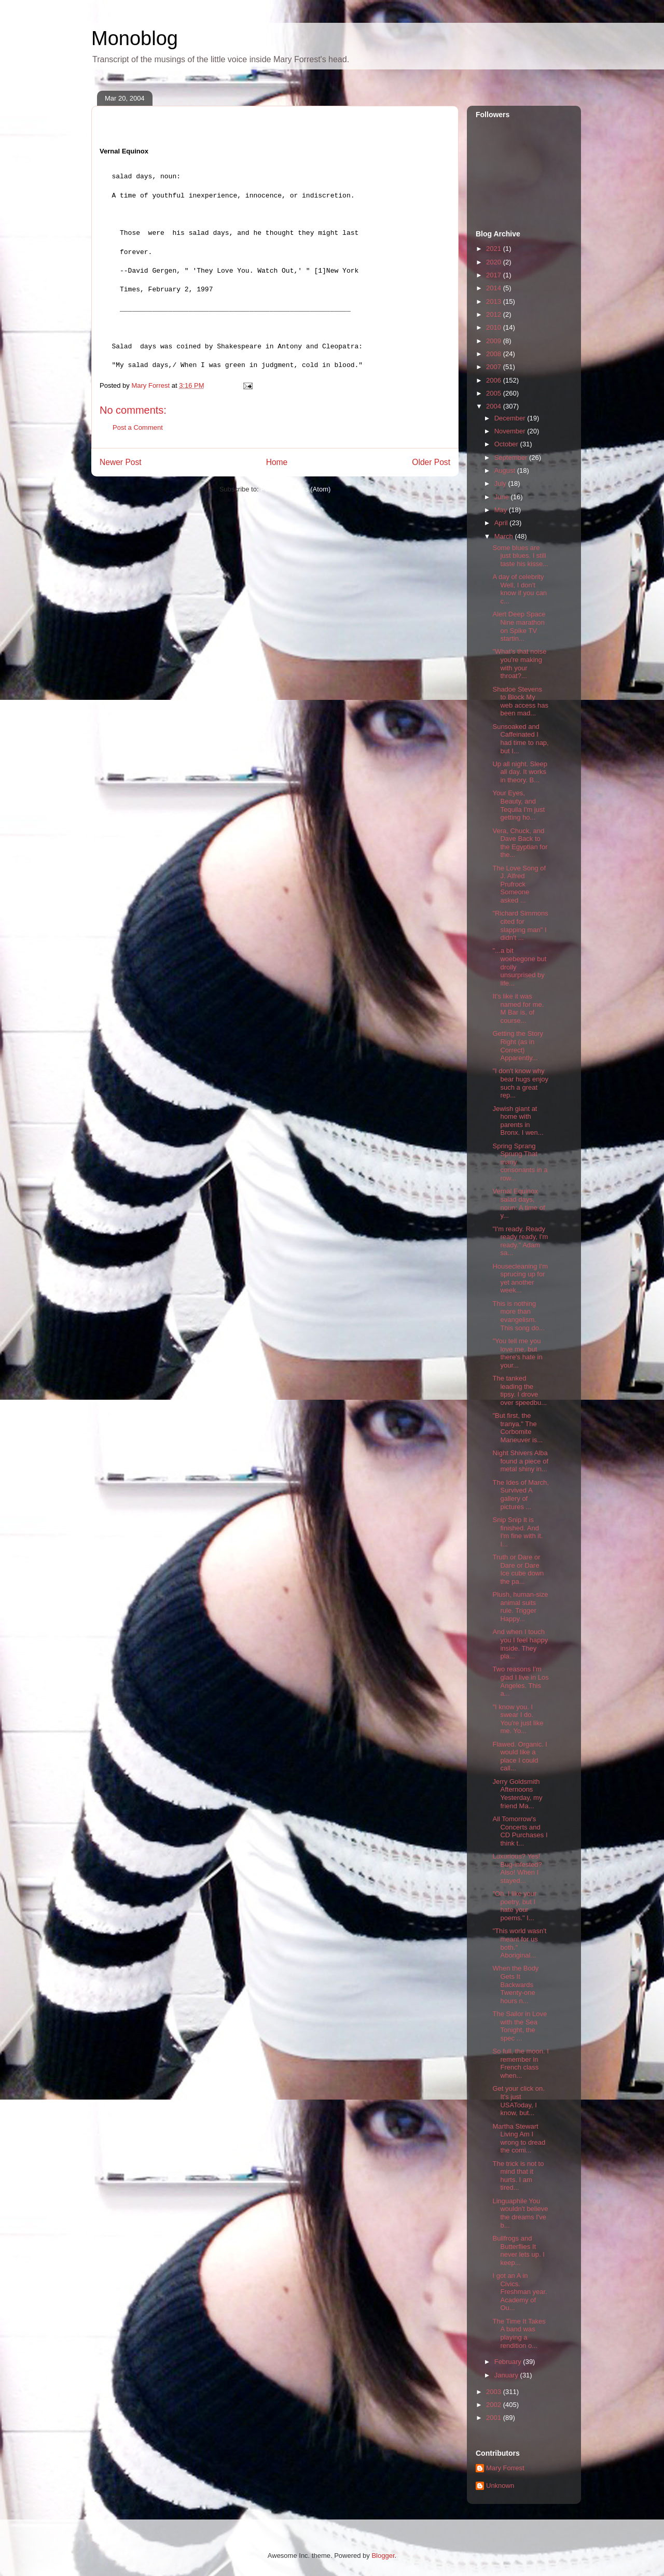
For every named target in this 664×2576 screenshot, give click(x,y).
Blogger (382, 2555)
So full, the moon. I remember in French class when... (520, 2063)
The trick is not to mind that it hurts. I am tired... (518, 2176)
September (511, 457)
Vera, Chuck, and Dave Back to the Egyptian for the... (519, 843)
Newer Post (121, 462)
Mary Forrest (505, 2468)
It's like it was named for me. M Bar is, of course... (518, 1008)
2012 (494, 314)
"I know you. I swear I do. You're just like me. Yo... (517, 1719)
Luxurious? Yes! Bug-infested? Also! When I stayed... (517, 1868)
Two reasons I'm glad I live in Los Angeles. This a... (520, 1681)
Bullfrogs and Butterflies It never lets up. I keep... (518, 2250)
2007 (494, 367)
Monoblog (134, 38)
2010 (494, 327)
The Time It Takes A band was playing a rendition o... (518, 2333)
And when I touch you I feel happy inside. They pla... (520, 1644)
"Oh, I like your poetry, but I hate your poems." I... (514, 1906)
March (504, 536)
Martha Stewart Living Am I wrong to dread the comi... (518, 2138)
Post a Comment (138, 427)
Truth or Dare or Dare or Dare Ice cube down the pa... (518, 1569)
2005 (494, 393)
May (501, 510)
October (507, 444)
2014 (494, 288)
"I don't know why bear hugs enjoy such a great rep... (520, 1083)
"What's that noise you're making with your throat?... (519, 663)
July (501, 483)
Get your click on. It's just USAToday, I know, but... (518, 2101)
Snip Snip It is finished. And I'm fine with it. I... (517, 1532)
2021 (494, 248)
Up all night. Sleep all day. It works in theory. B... (519, 772)
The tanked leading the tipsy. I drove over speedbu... (519, 1390)
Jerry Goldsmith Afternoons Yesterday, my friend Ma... (517, 1794)
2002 (494, 2405)
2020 (494, 262)
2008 (494, 354)
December (511, 418)
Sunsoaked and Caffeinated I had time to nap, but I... (520, 739)
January (507, 2375)
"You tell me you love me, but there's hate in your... (517, 1353)
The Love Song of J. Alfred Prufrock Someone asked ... (519, 884)
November (511, 431)
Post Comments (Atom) (295, 489)
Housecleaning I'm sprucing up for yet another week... (520, 1278)
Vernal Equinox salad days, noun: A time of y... (518, 1203)
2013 (494, 301)
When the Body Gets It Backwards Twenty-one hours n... (515, 1984)
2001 (494, 2418)
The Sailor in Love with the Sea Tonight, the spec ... (519, 2026)
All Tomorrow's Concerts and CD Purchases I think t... (519, 1831)
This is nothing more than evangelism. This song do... (518, 1316)
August (505, 470)
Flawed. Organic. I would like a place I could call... (519, 1756)
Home (277, 462)
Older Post (431, 462)
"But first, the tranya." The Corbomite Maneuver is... (517, 1428)
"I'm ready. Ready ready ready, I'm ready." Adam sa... (520, 1241)
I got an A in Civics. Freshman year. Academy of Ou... (519, 2292)
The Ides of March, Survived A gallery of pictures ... (520, 1495)
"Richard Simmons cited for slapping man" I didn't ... (520, 925)
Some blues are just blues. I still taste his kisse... (520, 556)
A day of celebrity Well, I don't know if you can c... (519, 589)
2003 (494, 2392)
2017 (494, 275)
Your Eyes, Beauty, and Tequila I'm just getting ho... (518, 805)
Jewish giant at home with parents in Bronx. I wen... (517, 1121)
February (508, 2362)
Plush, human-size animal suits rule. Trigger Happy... (520, 1606)
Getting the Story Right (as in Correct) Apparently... (517, 1046)
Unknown (500, 2485)
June (502, 497)
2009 (494, 341)
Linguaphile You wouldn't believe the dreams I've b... (520, 2213)
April (502, 523)
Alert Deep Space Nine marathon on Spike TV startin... (518, 626)
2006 (494, 380)
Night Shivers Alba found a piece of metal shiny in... (520, 1461)
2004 (494, 406)
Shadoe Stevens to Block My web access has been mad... (520, 701)
